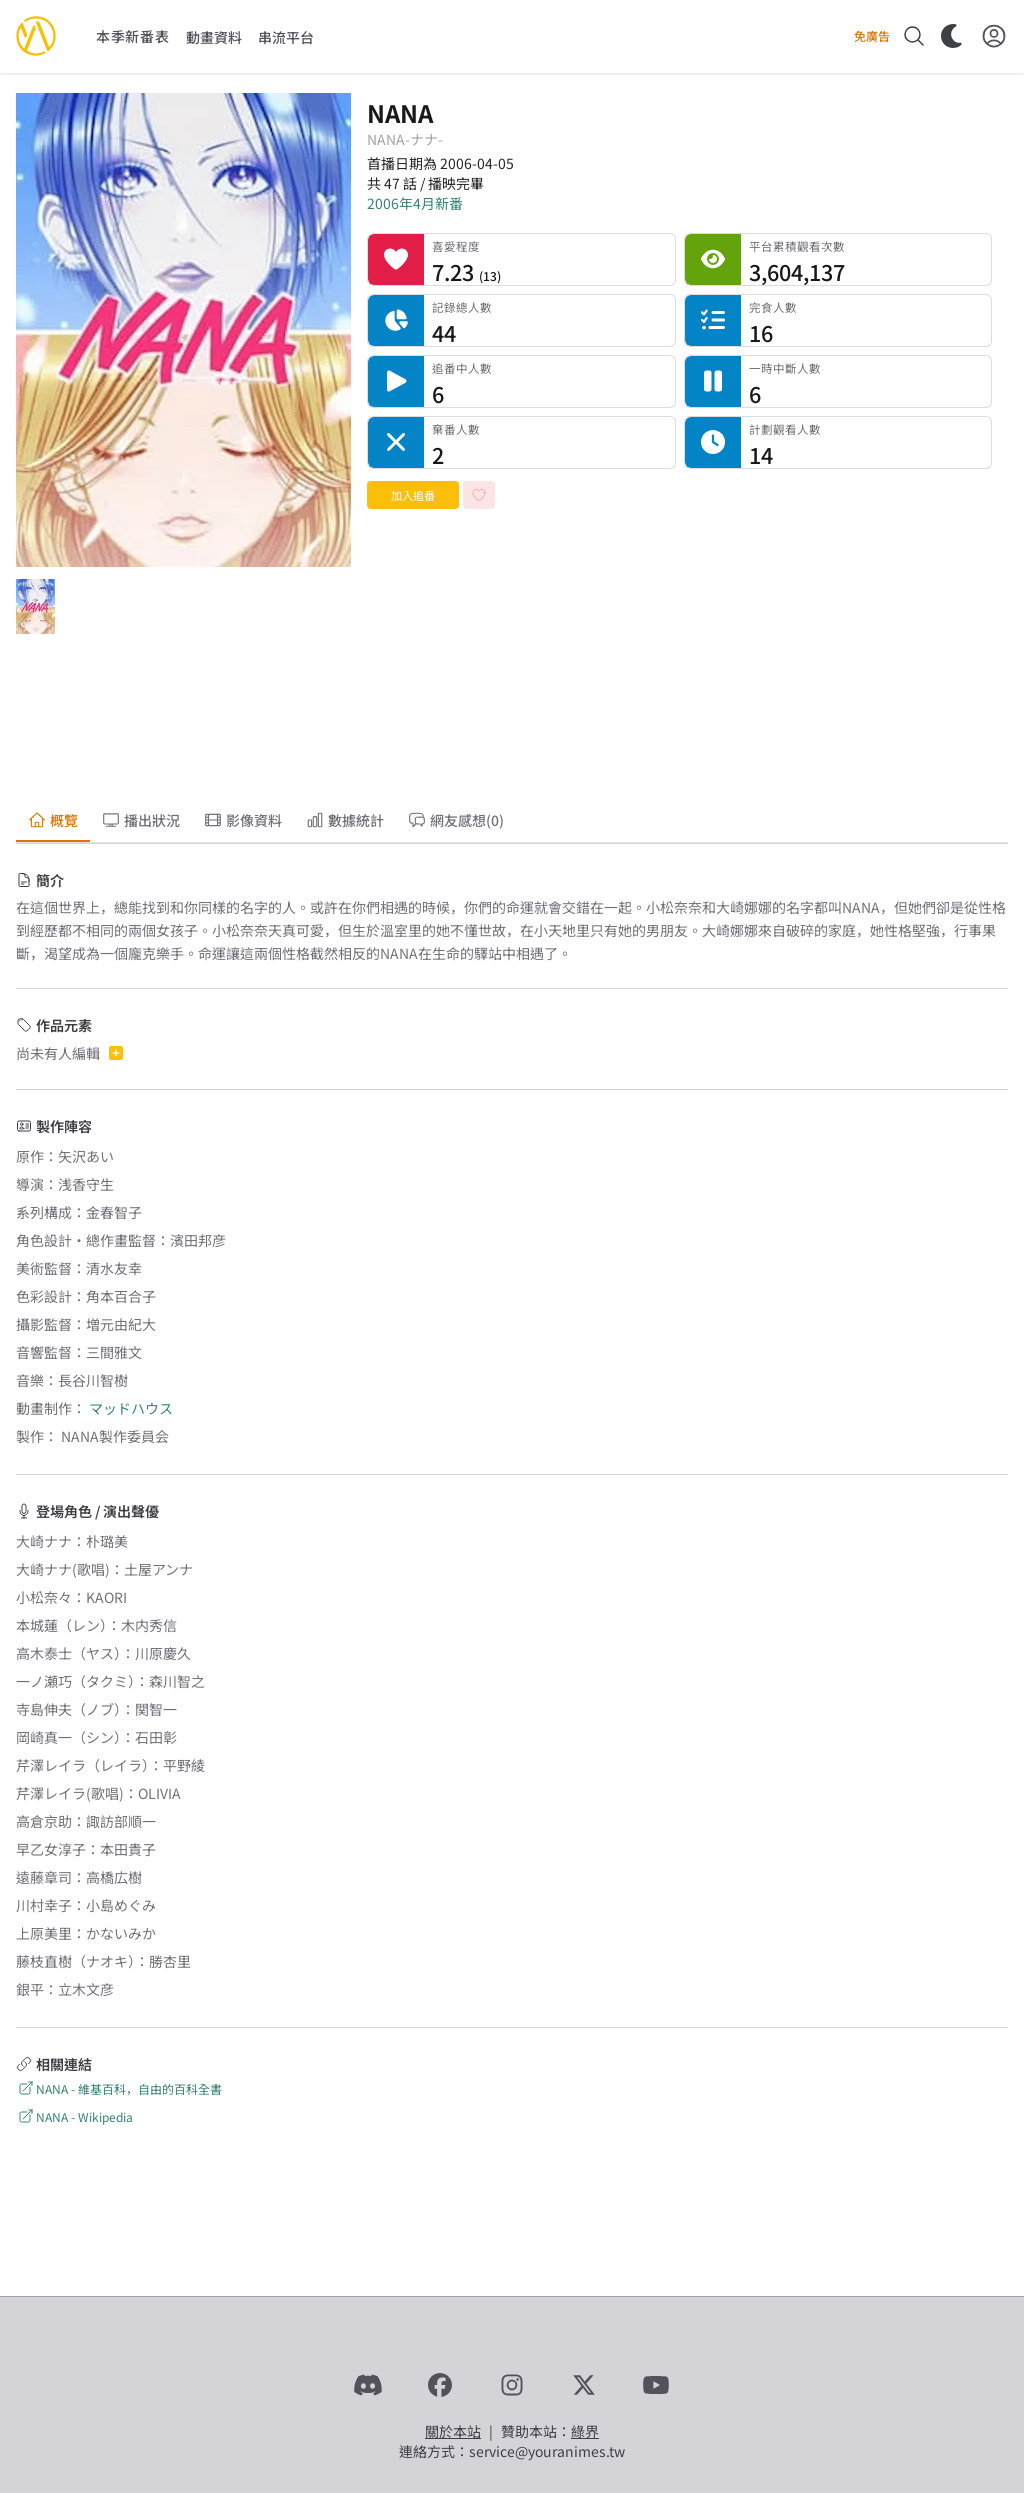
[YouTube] (656, 2385)
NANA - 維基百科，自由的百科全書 (119, 2088)
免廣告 (872, 36)
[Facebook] (440, 2385)
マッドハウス (131, 1408)
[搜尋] (914, 36)
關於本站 (453, 2431)
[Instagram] (512, 2385)
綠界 (585, 2431)
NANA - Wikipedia (74, 2116)
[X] (584, 2385)
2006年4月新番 (415, 203)
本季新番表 (133, 36)
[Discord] (368, 2385)
